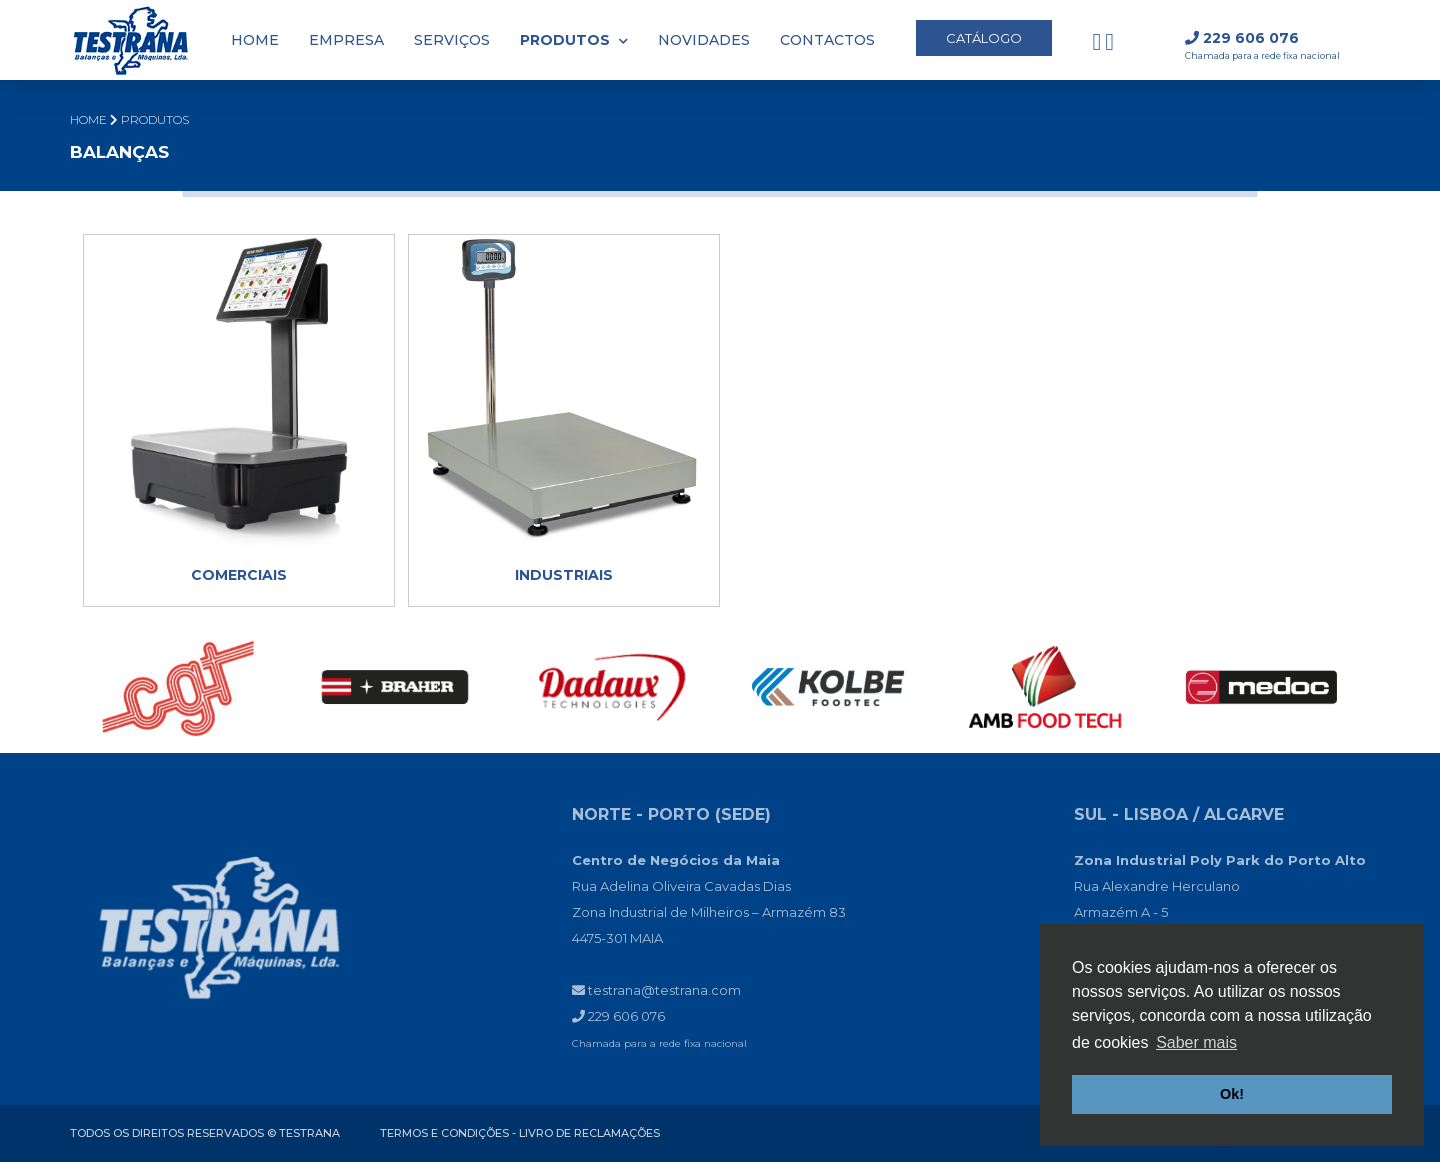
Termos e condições (444, 1133)
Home (88, 119)
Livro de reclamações (589, 1133)
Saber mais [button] (1196, 1042)
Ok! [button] (1232, 1094)
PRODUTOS (155, 119)
